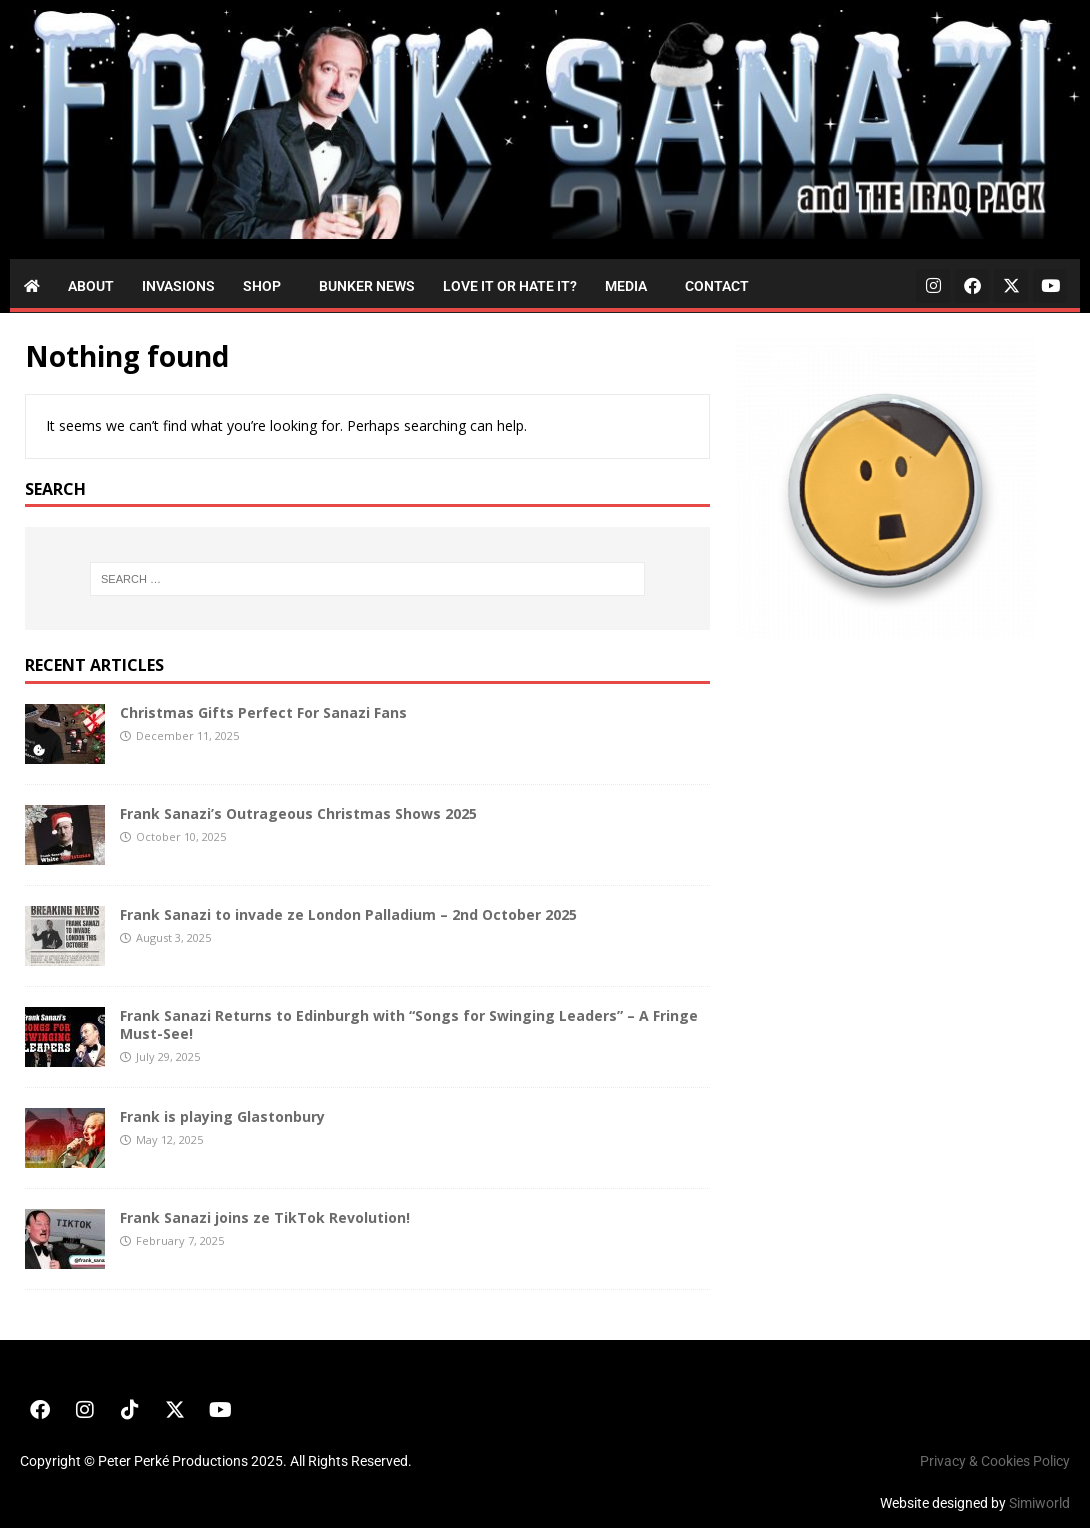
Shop (262, 286)
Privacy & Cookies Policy (995, 1461)
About (91, 286)
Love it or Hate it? (510, 286)
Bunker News (367, 286)
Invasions (178, 286)
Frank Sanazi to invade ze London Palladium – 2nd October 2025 (348, 914)
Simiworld (1039, 1503)
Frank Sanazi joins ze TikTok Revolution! (265, 1217)
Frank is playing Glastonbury (222, 1116)
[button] (267, 286)
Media (626, 286)
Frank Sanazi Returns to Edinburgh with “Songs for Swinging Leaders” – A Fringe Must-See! (409, 1024)
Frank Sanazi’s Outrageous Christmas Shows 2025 (298, 813)
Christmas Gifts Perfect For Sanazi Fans (263, 712)
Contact (717, 286)
